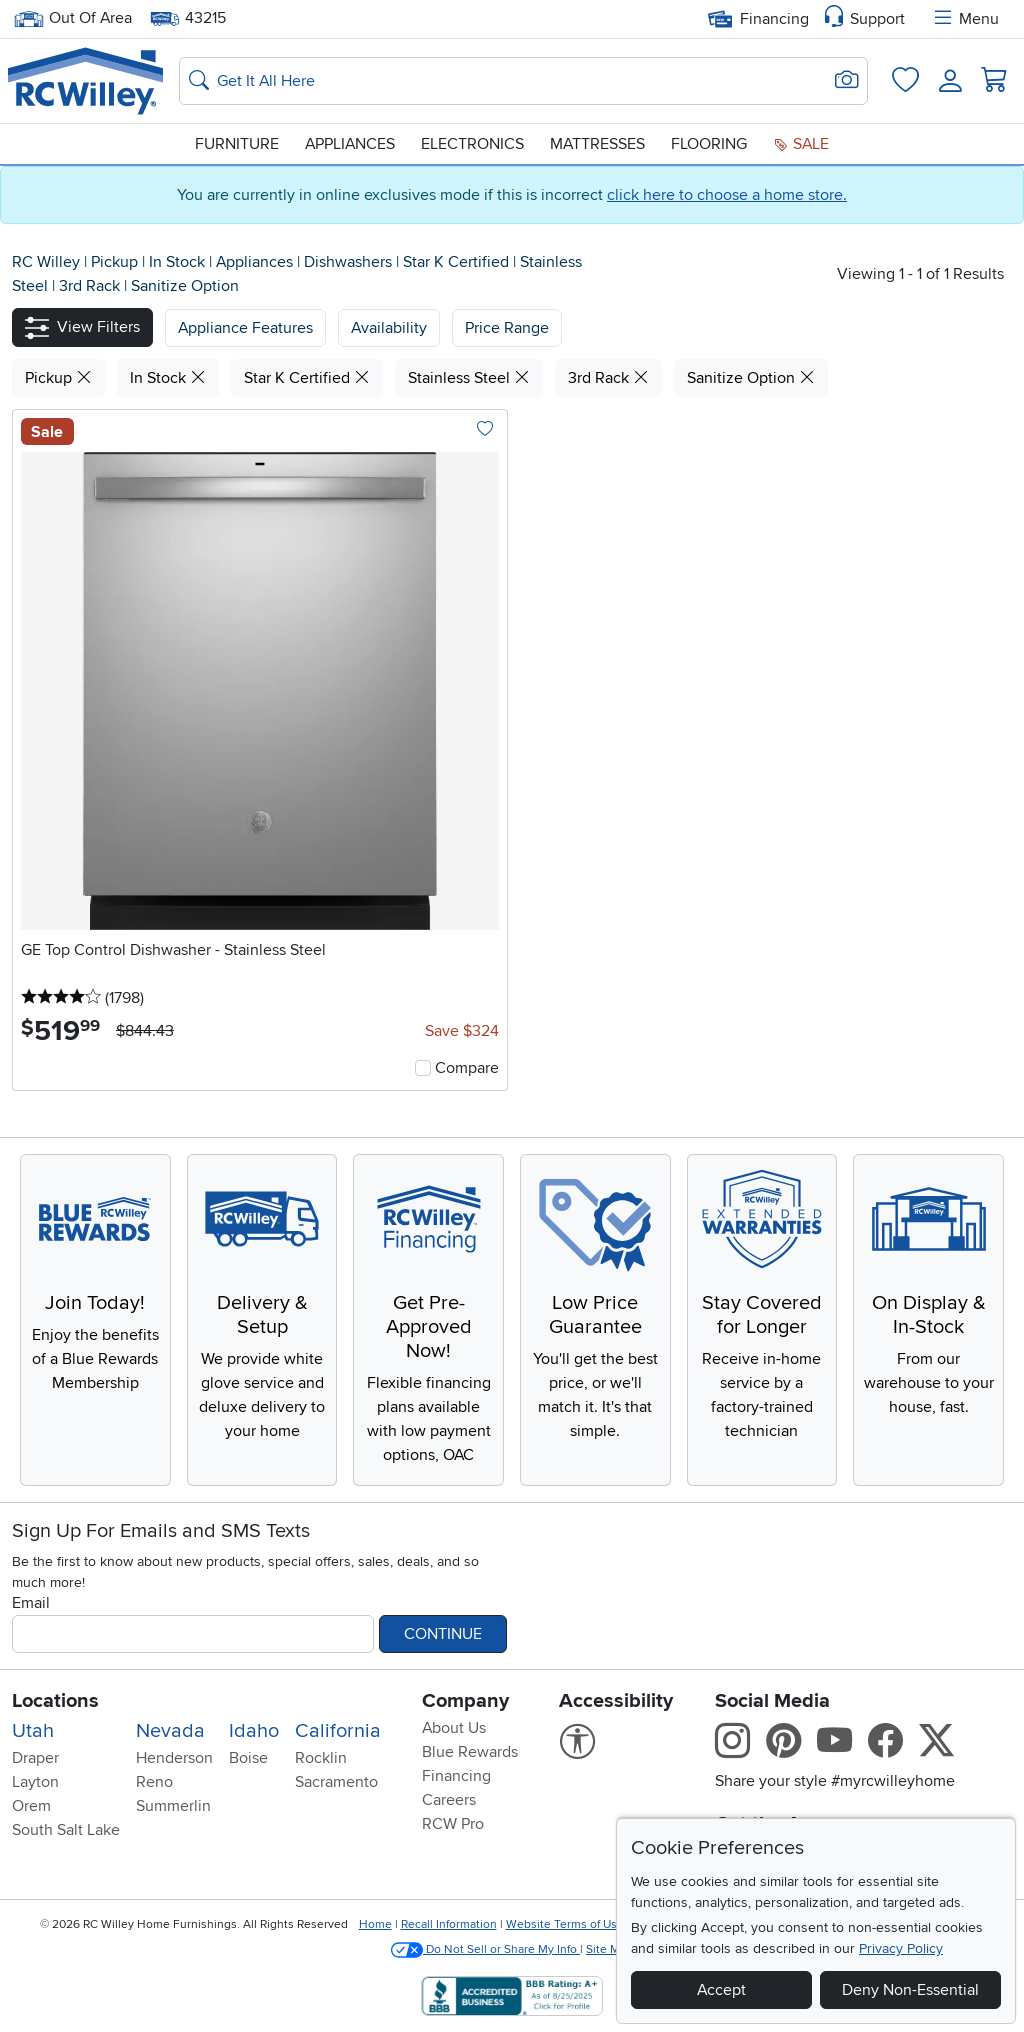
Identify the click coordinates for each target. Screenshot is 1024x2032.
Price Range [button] (507, 328)
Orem (31, 1806)
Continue (443, 1634)
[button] (82, 327)
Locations (55, 1701)
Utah (33, 1731)
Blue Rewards (470, 1752)
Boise (248, 1758)
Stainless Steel (469, 378)
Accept (721, 1990)
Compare (467, 1068)
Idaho (254, 1731)
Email (31, 1603)
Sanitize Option (185, 286)
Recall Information (449, 1924)
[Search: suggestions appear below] (523, 81)
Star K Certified (458, 262)
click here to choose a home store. (727, 195)
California (338, 1731)
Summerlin (173, 1806)
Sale (801, 144)
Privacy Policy (901, 1948)
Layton (35, 1782)
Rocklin (321, 1758)
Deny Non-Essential (910, 1990)
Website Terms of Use (565, 1924)
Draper (35, 1758)
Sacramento (336, 1782)
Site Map (609, 1949)
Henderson (174, 1758)
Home (375, 1924)
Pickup (116, 262)
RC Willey (46, 262)
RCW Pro (453, 1824)
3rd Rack (91, 286)
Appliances (350, 144)
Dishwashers (350, 262)
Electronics (472, 144)
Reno (154, 1782)
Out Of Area (73, 18)
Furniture (237, 144)
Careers (449, 1800)
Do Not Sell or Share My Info (485, 1949)
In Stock (179, 262)
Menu (965, 19)
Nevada (170, 1731)
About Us (454, 1728)
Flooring (709, 144)
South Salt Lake (66, 1830)
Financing (758, 19)
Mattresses (597, 144)
